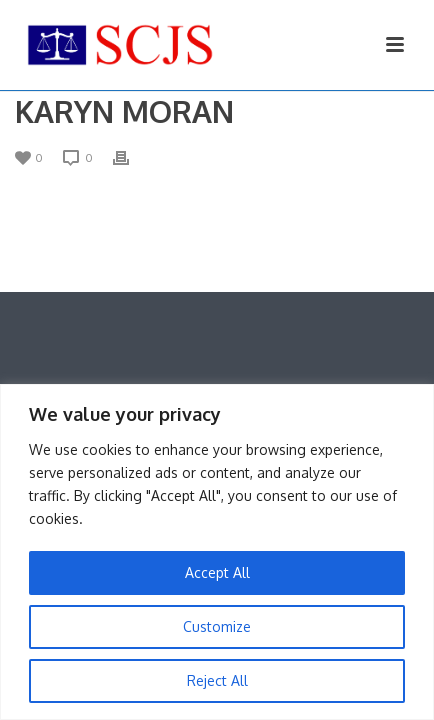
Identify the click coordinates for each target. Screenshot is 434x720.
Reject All (217, 680)
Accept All (217, 572)
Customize (217, 626)
